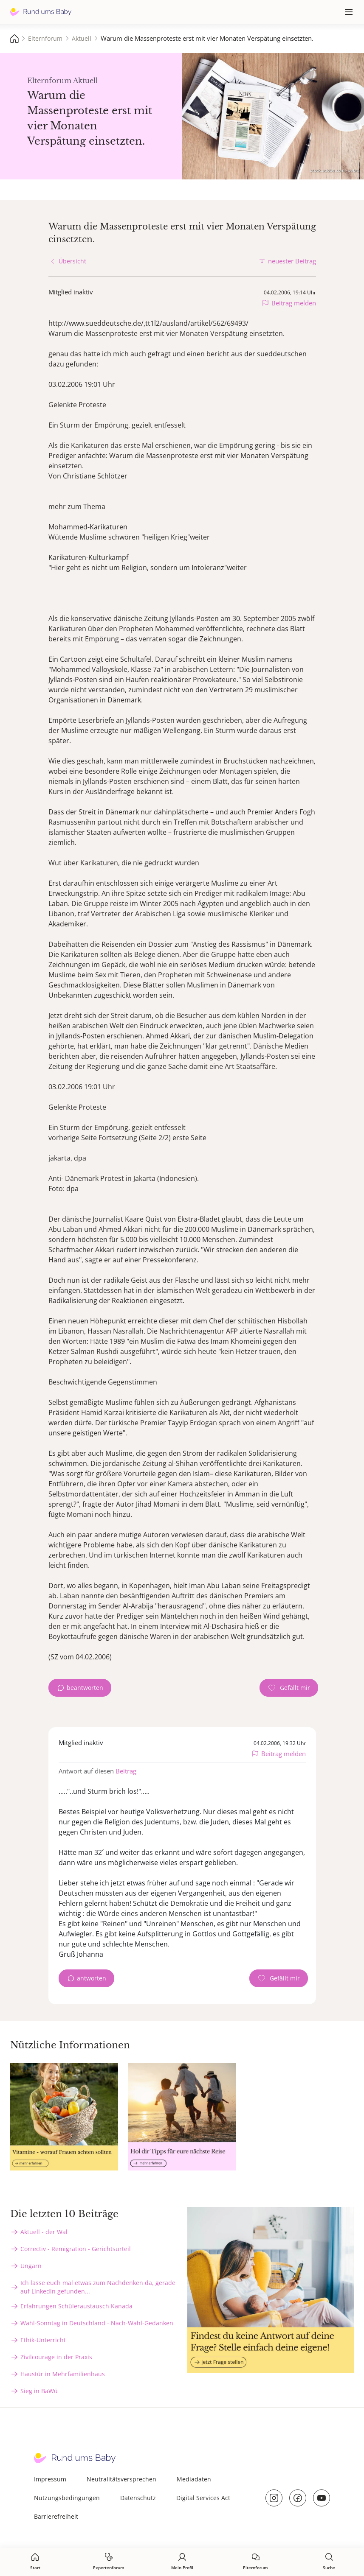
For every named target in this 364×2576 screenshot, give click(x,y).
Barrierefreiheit (56, 2516)
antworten (91, 1978)
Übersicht (72, 261)
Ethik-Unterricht (43, 2340)
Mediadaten (194, 2479)
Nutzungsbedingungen (67, 2498)
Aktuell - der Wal (44, 2232)
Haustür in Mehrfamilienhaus (62, 2374)
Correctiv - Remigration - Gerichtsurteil (75, 2249)
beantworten (85, 1688)
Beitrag (126, 1771)
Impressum (50, 2479)
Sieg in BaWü (39, 2391)
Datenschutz (138, 2498)
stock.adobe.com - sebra (335, 170)
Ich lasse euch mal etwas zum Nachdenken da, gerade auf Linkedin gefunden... (97, 2287)
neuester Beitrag (292, 261)
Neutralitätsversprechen (121, 2479)
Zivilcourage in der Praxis (56, 2357)
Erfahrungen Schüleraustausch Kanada (76, 2306)
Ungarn (31, 2266)
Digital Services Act (203, 2498)
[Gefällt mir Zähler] (289, 1688)
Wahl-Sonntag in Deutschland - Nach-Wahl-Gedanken (96, 2323)
